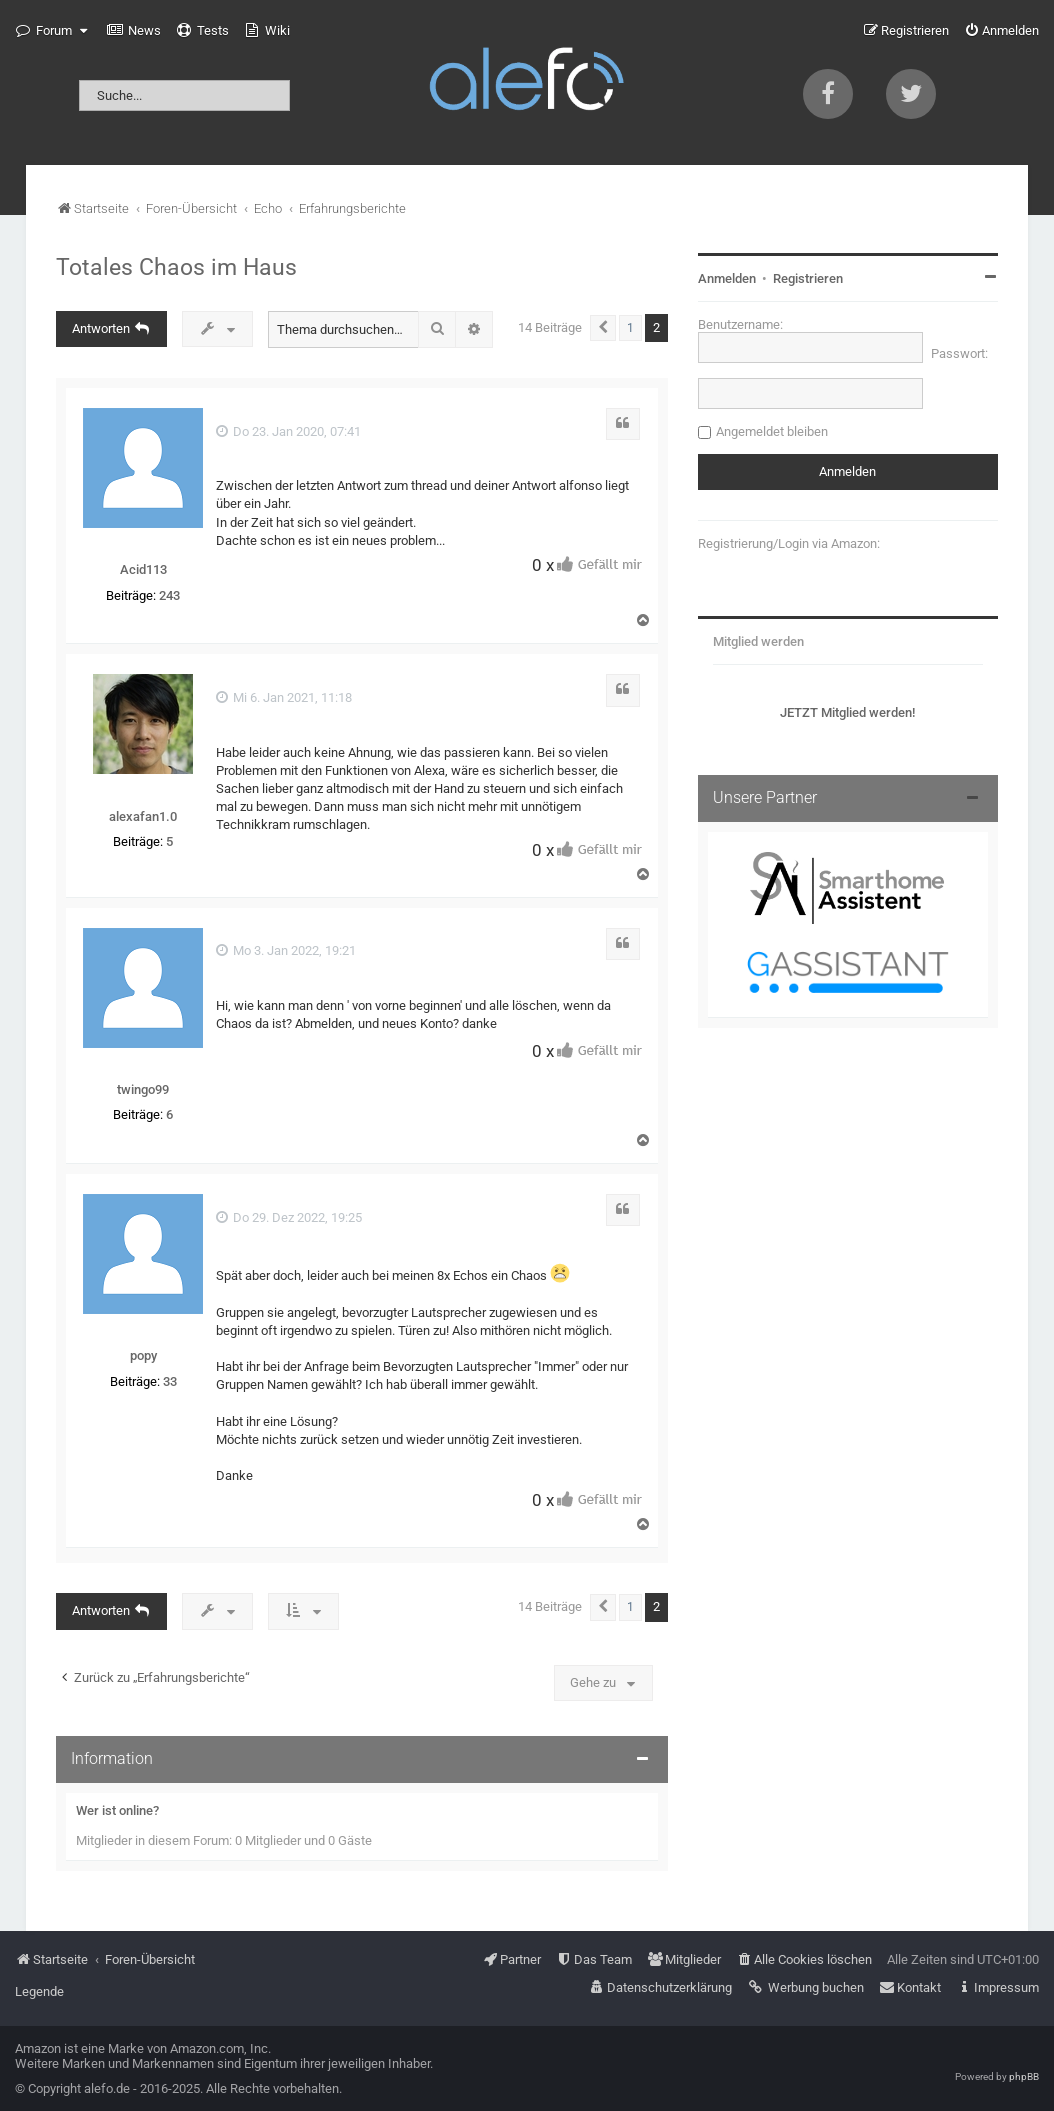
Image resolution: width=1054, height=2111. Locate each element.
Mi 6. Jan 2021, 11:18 (284, 697)
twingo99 (143, 1089)
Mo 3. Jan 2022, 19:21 (286, 950)
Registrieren (808, 278)
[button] (603, 328)
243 (169, 595)
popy (143, 1355)
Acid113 (143, 569)
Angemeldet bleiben (772, 431)
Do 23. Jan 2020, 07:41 (288, 431)
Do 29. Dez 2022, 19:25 (289, 1217)
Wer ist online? (117, 1810)
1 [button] (630, 328)
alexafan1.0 (143, 816)
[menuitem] (134, 31)
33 (170, 1381)
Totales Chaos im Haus (176, 267)
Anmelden (727, 278)
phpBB (1024, 2076)
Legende (39, 1991)
